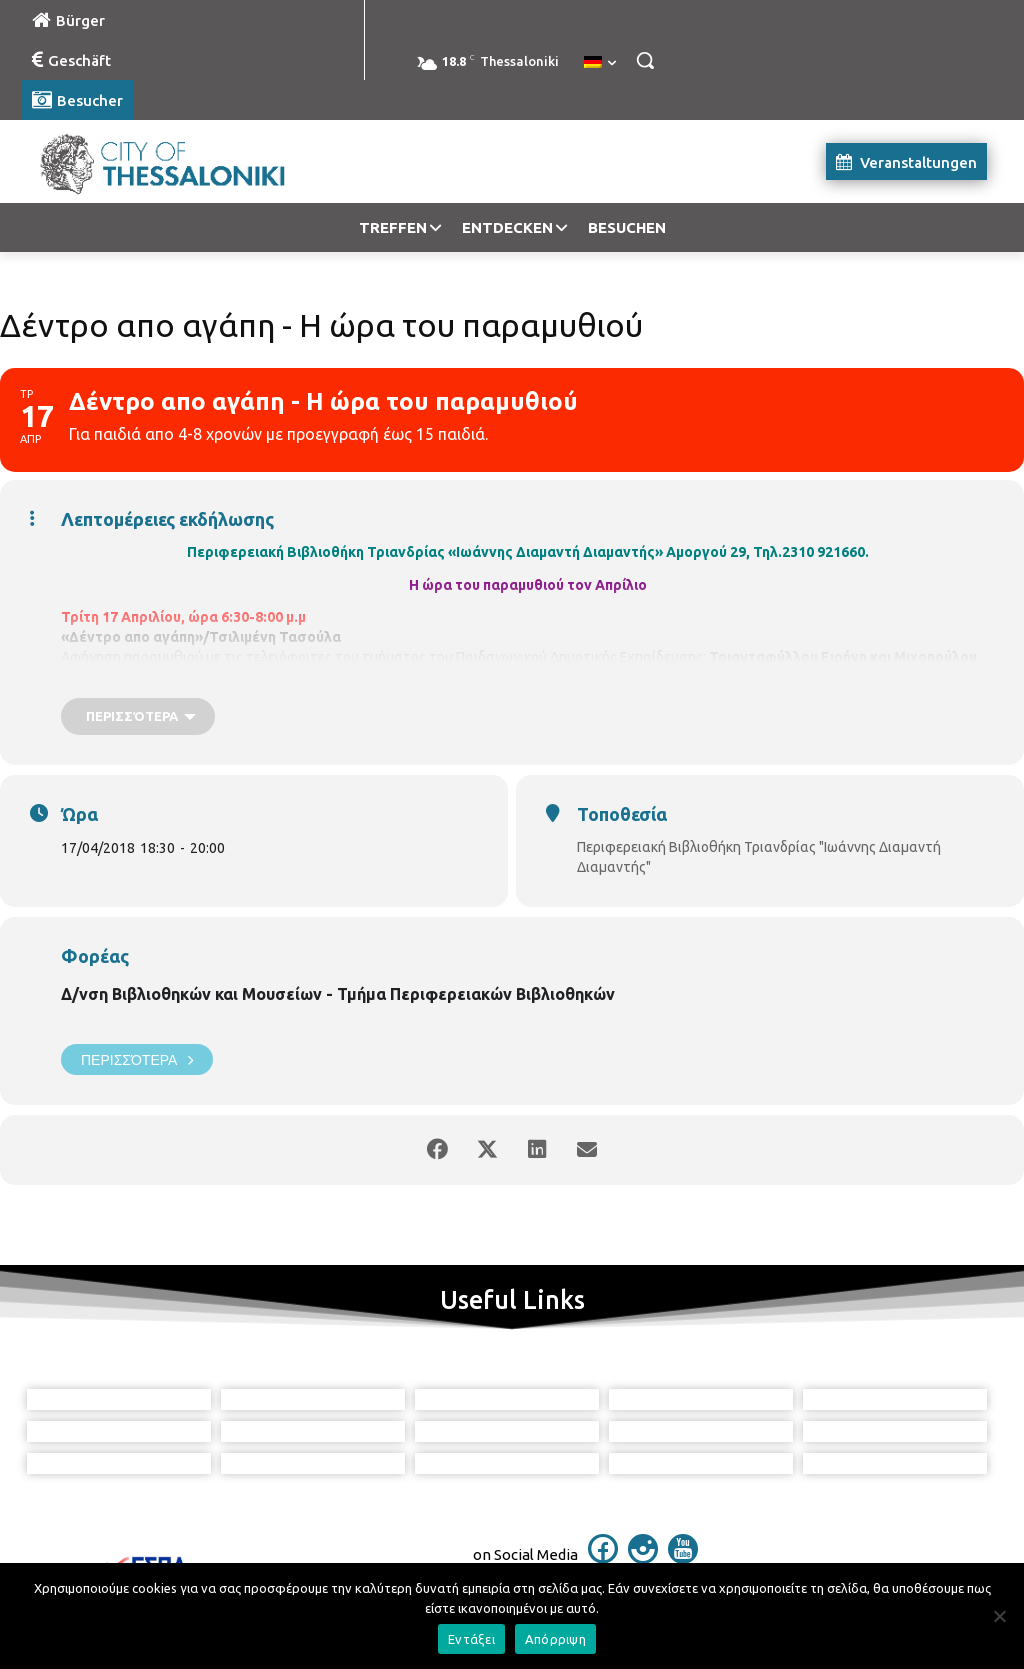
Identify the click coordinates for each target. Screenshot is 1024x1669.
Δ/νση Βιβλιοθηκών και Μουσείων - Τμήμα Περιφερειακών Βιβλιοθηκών (338, 994)
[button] (645, 60)
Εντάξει (471, 1639)
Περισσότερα (137, 1059)
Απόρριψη (555, 1639)
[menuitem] (600, 63)
